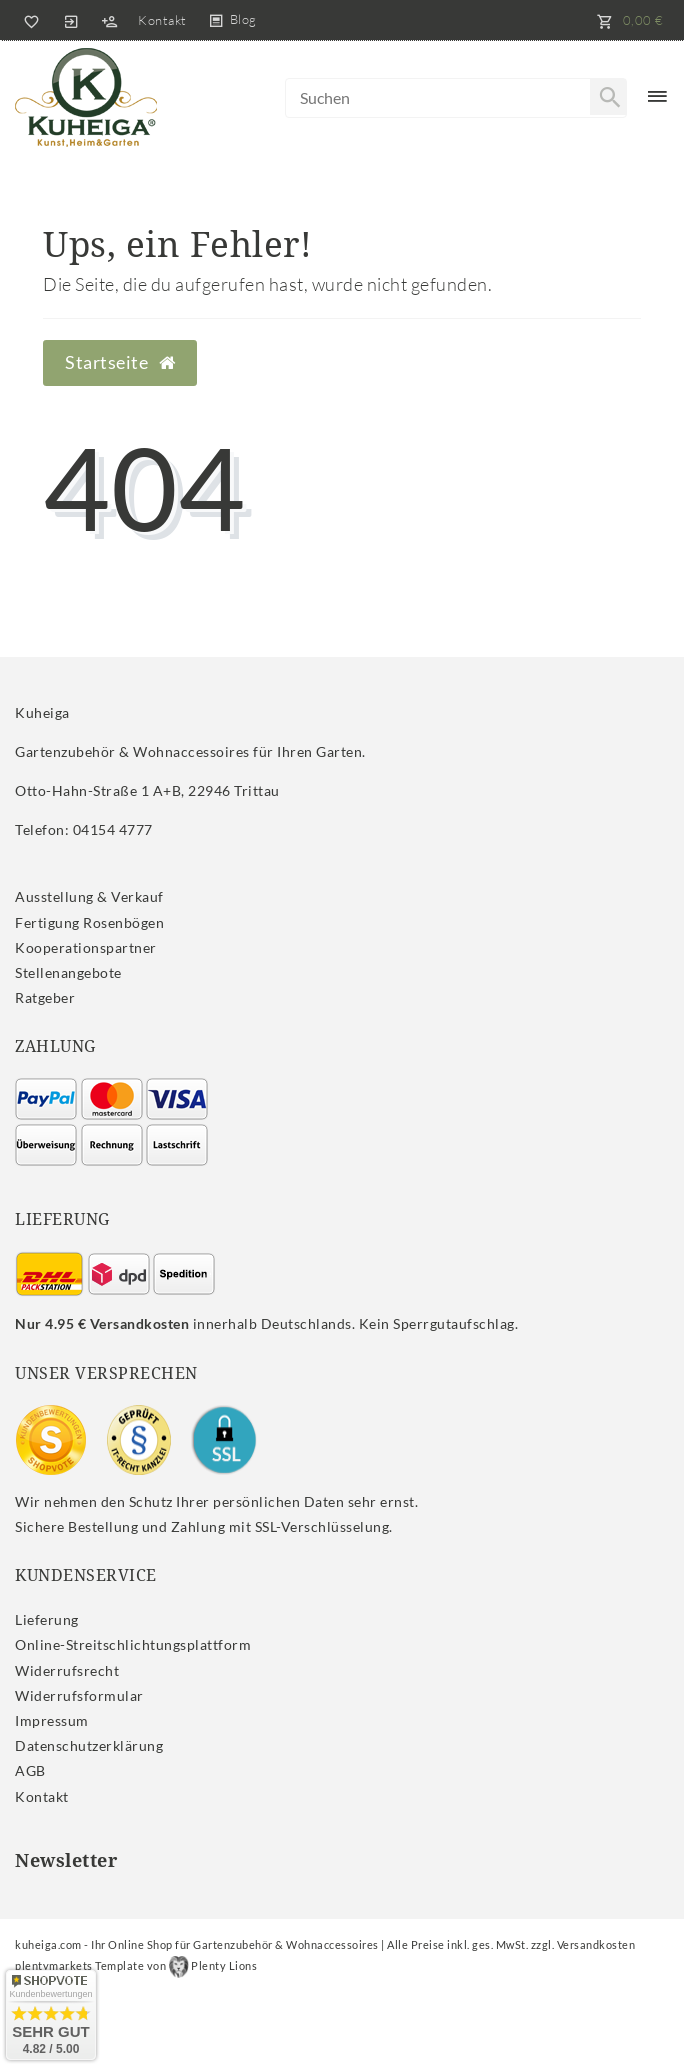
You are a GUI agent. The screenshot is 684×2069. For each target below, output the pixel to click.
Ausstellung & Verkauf (89, 896)
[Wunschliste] (28, 20)
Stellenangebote (68, 972)
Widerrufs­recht (67, 1670)
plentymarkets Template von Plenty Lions (136, 1965)
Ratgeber (45, 997)
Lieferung (47, 1619)
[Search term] (456, 98)
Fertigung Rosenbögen (89, 922)
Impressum (52, 1720)
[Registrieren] (109, 20)
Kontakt (162, 20)
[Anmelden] (71, 20)
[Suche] (608, 97)
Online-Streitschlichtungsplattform (133, 1644)
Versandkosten (596, 1944)
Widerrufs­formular (79, 1695)
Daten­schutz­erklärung (89, 1745)
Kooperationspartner (86, 947)
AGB (30, 1770)
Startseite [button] (120, 362)
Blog (243, 19)
